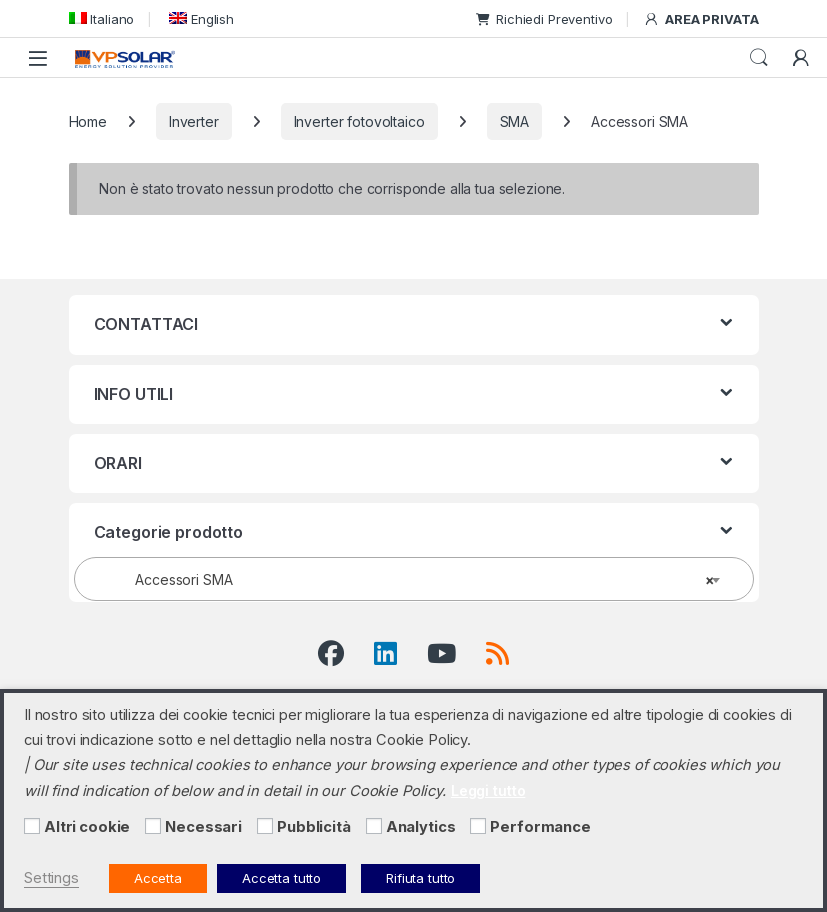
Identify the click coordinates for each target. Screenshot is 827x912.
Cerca (759, 58)
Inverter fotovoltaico (359, 121)
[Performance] (478, 826)
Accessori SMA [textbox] (408, 580)
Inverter (194, 121)
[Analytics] (374, 826)
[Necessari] (153, 826)
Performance (540, 827)
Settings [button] (51, 878)
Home (88, 121)
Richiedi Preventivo (544, 19)
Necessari (203, 827)
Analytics (421, 827)
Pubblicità (314, 827)
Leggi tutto (488, 790)
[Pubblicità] (265, 826)
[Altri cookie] (32, 826)
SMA (515, 121)
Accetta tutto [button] (281, 878)
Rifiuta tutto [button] (420, 878)
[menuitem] (102, 18)
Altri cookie (87, 827)
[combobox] (414, 579)
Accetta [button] (158, 878)
